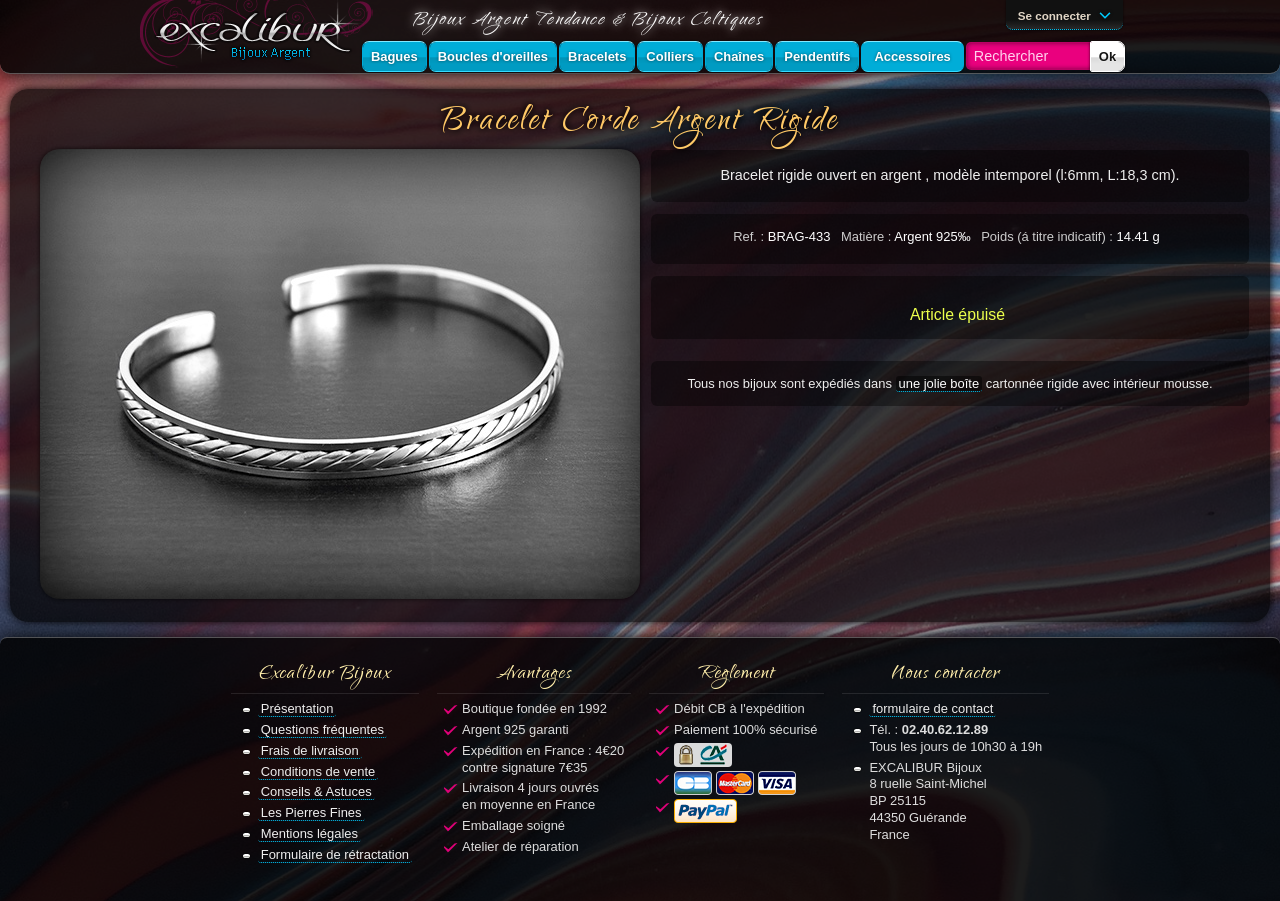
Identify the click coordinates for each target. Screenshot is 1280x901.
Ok (1107, 56)
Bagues (394, 56)
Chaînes (739, 56)
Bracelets (597, 56)
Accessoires (912, 56)
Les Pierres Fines (311, 812)
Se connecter (1068, 14)
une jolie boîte (939, 383)
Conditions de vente (318, 771)
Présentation (297, 708)
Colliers (670, 56)
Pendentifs (817, 56)
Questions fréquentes (322, 729)
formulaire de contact (932, 708)
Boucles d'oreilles (493, 56)
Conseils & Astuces (316, 791)
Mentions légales (309, 833)
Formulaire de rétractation (335, 854)
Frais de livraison (310, 750)
